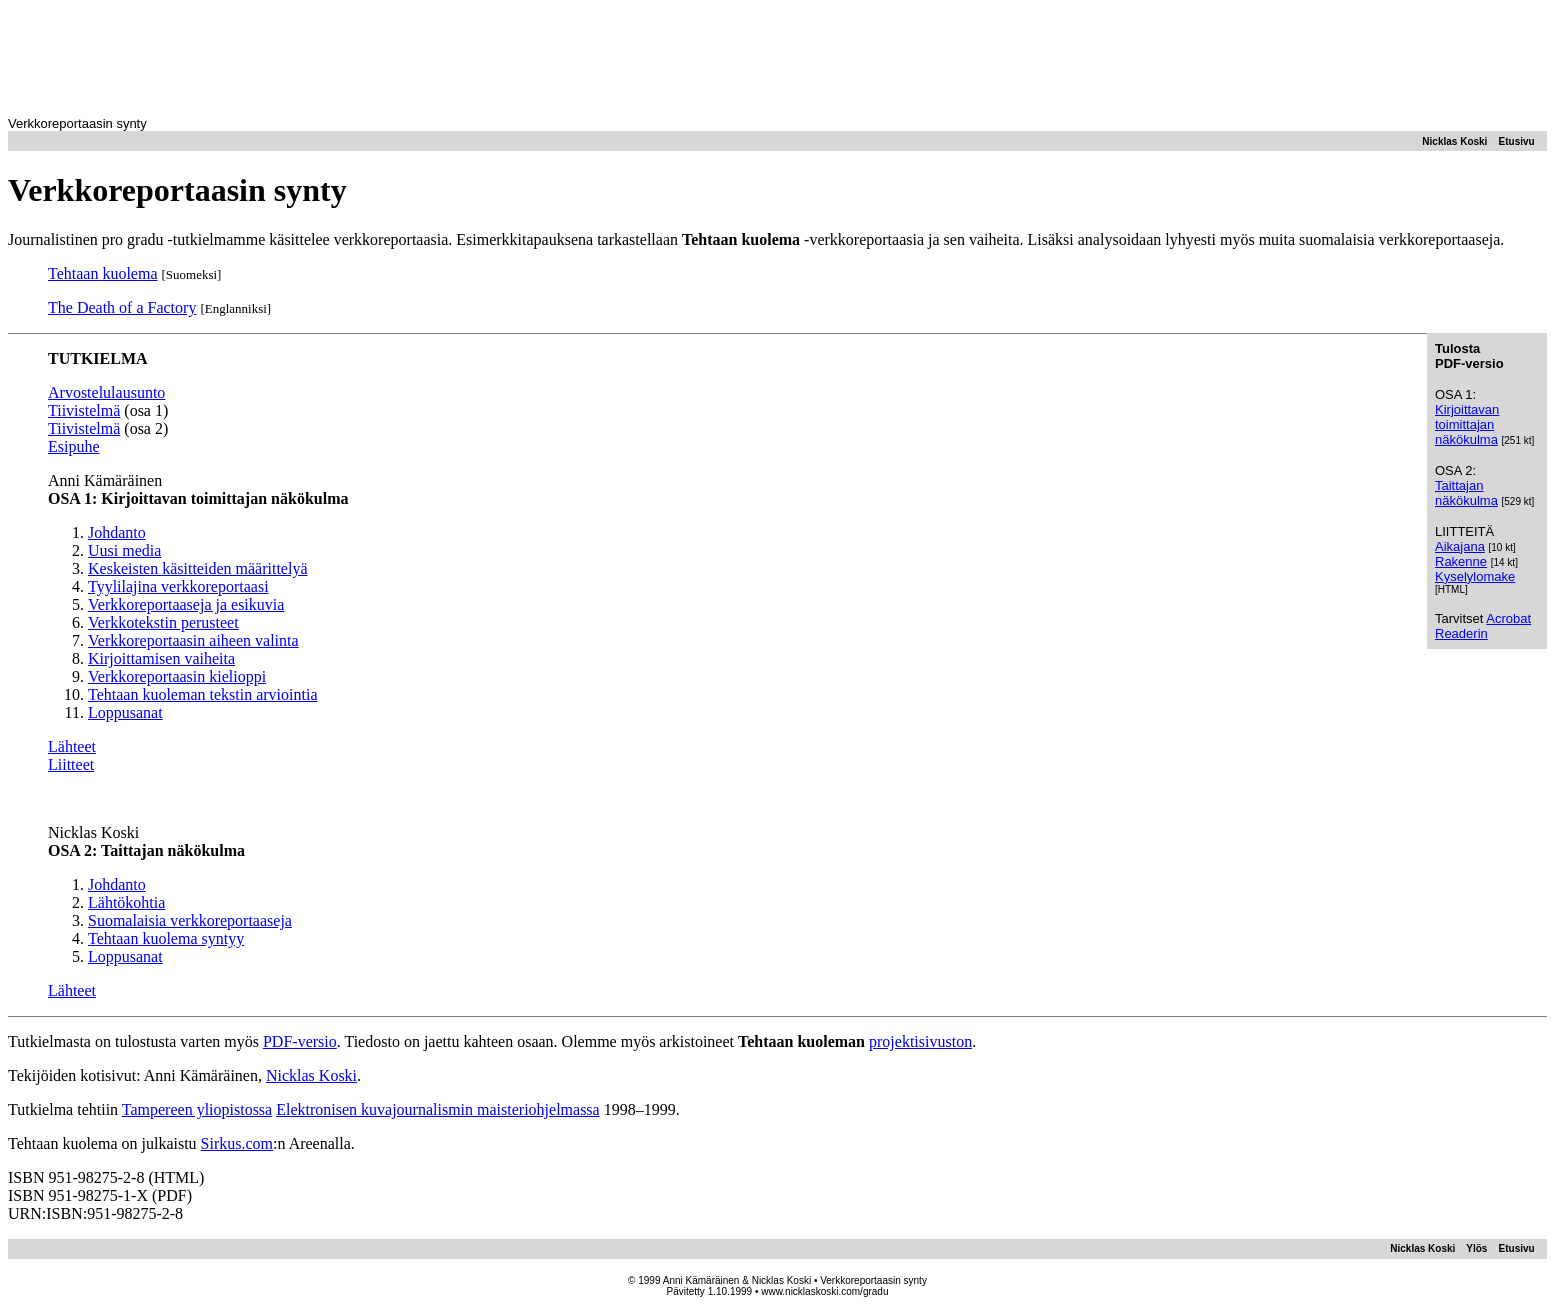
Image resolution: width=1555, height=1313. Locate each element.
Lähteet (72, 746)
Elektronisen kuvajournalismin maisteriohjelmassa (437, 1109)
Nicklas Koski (1454, 141)
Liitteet (71, 764)
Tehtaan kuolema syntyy (166, 938)
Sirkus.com (237, 1143)
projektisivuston (920, 1041)
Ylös (1476, 1248)
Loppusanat (125, 956)
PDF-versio (300, 1041)
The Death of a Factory (122, 307)
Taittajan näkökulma (1466, 493)
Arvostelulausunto (106, 392)
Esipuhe (74, 446)
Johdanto (117, 884)
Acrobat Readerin (1483, 626)
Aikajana (1460, 546)
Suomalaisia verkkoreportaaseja (190, 920)
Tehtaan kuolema (103, 273)
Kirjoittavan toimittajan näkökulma (1467, 424)
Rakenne (1461, 561)
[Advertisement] (778, 53)
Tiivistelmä (84, 410)
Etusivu (1517, 141)
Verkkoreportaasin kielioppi (177, 676)
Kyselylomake (1475, 576)
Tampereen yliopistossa (197, 1109)
